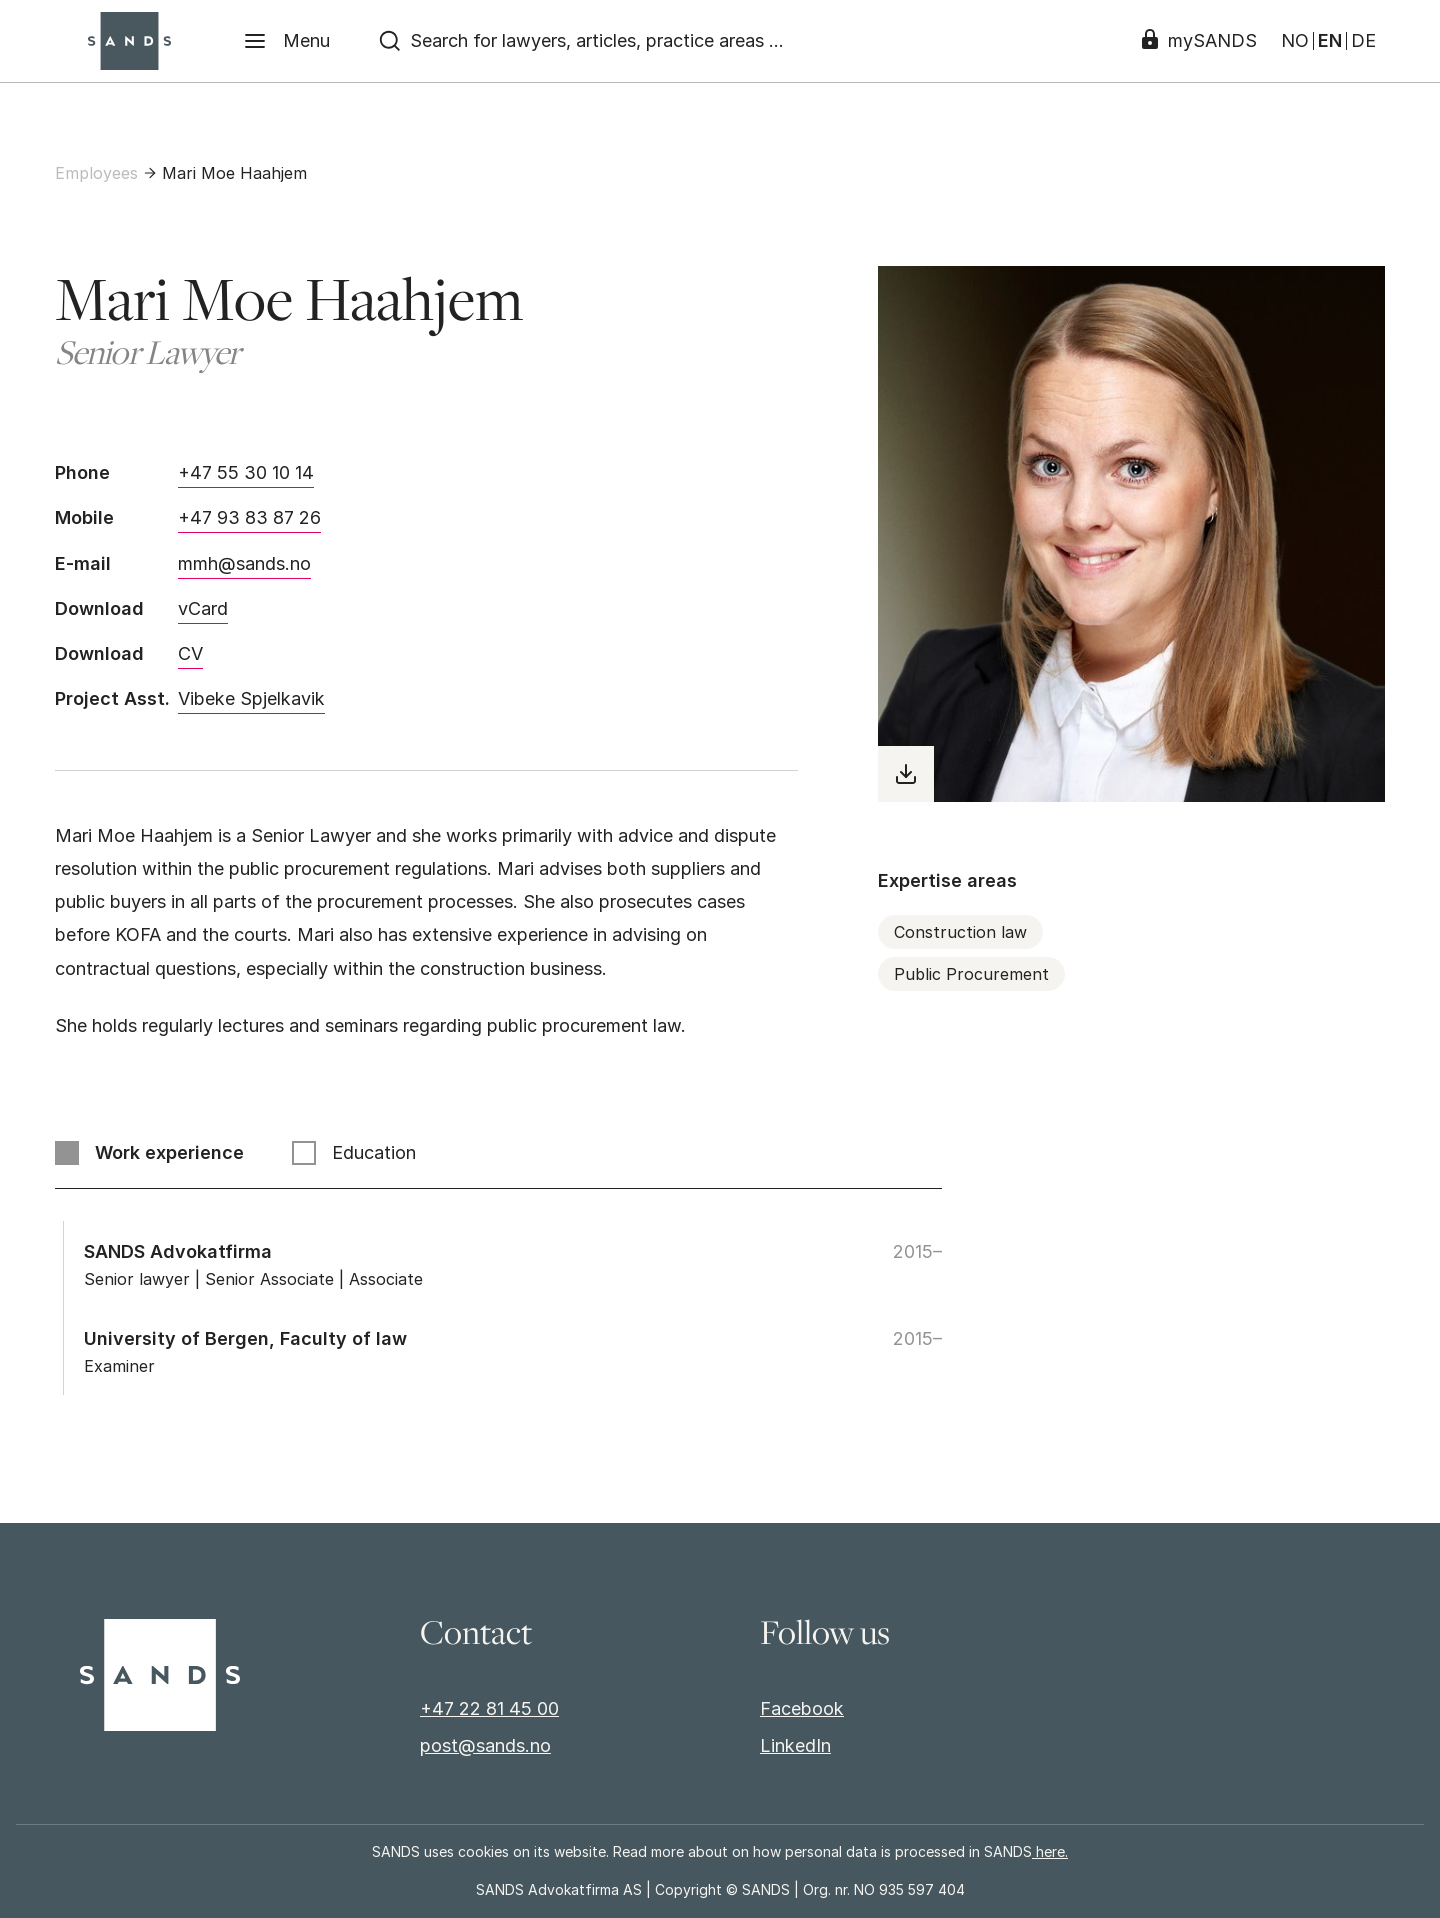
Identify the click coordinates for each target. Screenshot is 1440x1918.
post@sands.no (485, 1745)
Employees (96, 173)
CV (190, 653)
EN (1330, 41)
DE (1363, 41)
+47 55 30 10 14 (246, 472)
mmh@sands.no (244, 563)
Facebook (802, 1708)
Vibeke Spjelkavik (251, 698)
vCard (203, 608)
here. (1050, 1851)
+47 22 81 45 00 (489, 1708)
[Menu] (286, 41)
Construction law (960, 932)
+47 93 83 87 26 (249, 517)
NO (1295, 41)
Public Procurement (971, 974)
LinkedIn (795, 1745)
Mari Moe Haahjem (234, 173)
